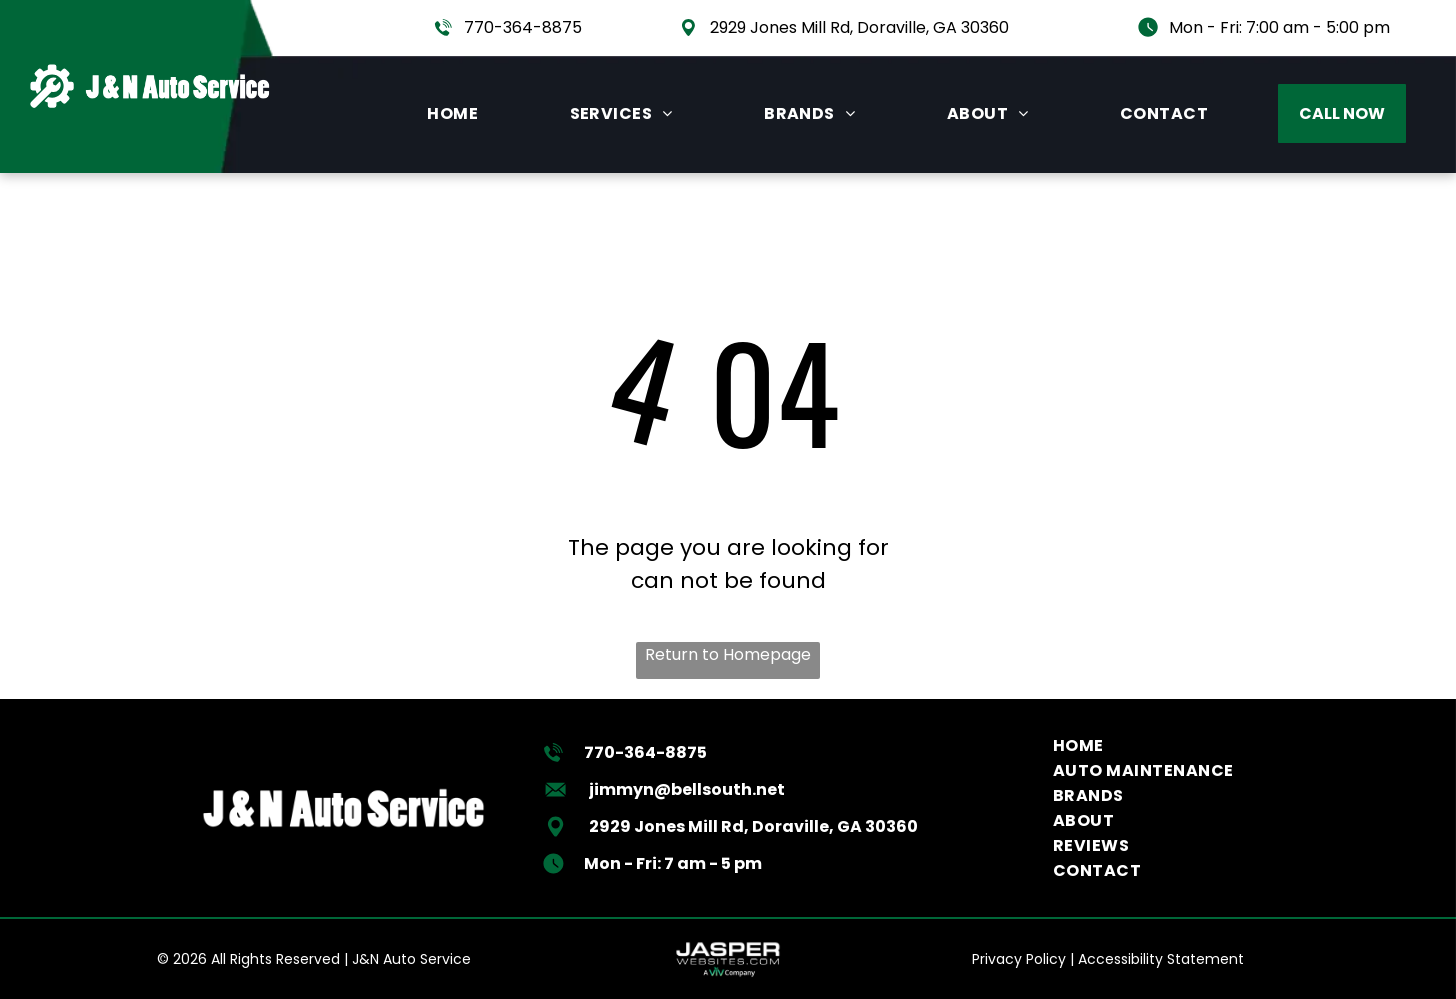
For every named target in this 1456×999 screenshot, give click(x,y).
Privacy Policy (1019, 959)
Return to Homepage (728, 654)
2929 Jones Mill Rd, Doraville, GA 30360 (859, 27)
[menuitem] (452, 113)
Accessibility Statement (1161, 959)
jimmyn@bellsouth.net (687, 789)
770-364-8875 (523, 27)
